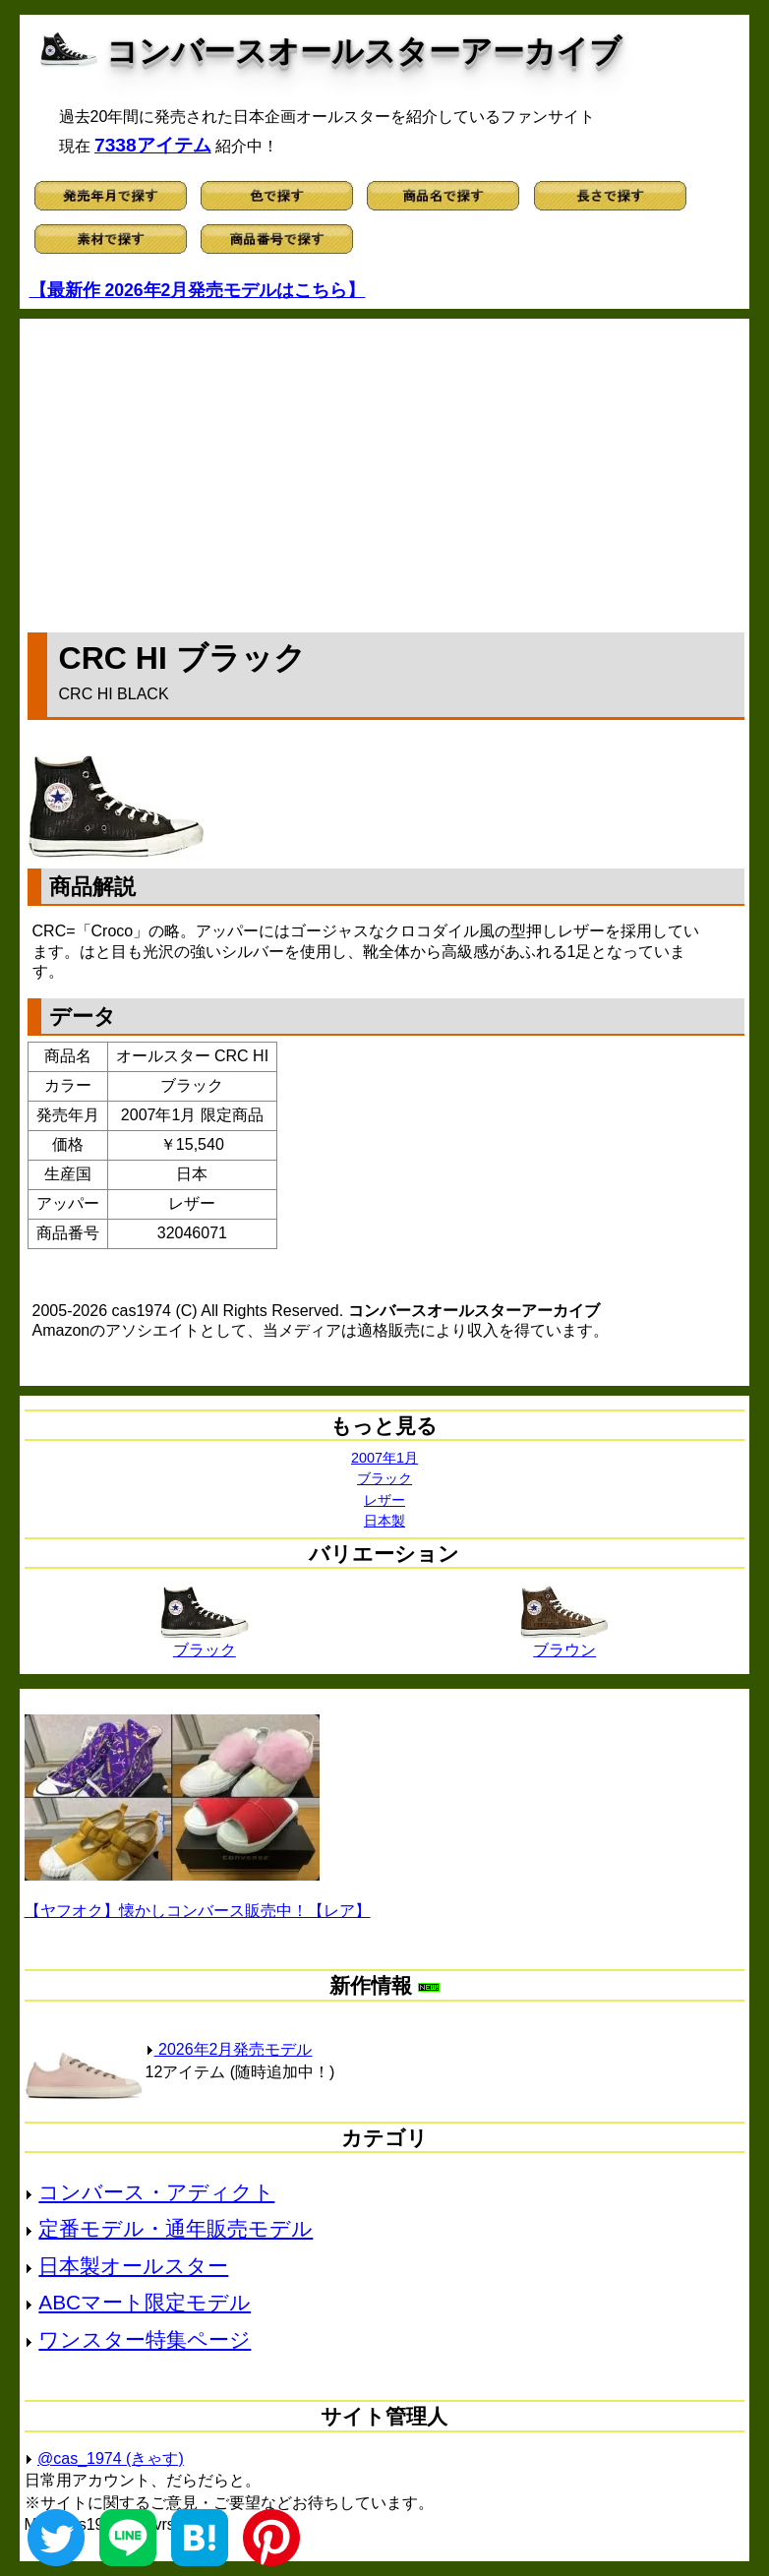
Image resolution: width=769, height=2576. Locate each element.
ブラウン (564, 1642)
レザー (384, 1500)
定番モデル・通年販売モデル (175, 2228)
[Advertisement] (386, 471)
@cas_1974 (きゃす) (110, 2458)
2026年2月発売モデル (229, 2049)
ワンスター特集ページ (144, 2339)
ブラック (384, 1478)
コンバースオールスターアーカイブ (363, 51)
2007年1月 (384, 1458)
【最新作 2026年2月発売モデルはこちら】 (198, 290)
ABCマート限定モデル (144, 2302)
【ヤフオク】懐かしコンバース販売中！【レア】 (198, 1910)
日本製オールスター (133, 2265)
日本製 (384, 1520)
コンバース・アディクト (156, 2192)
